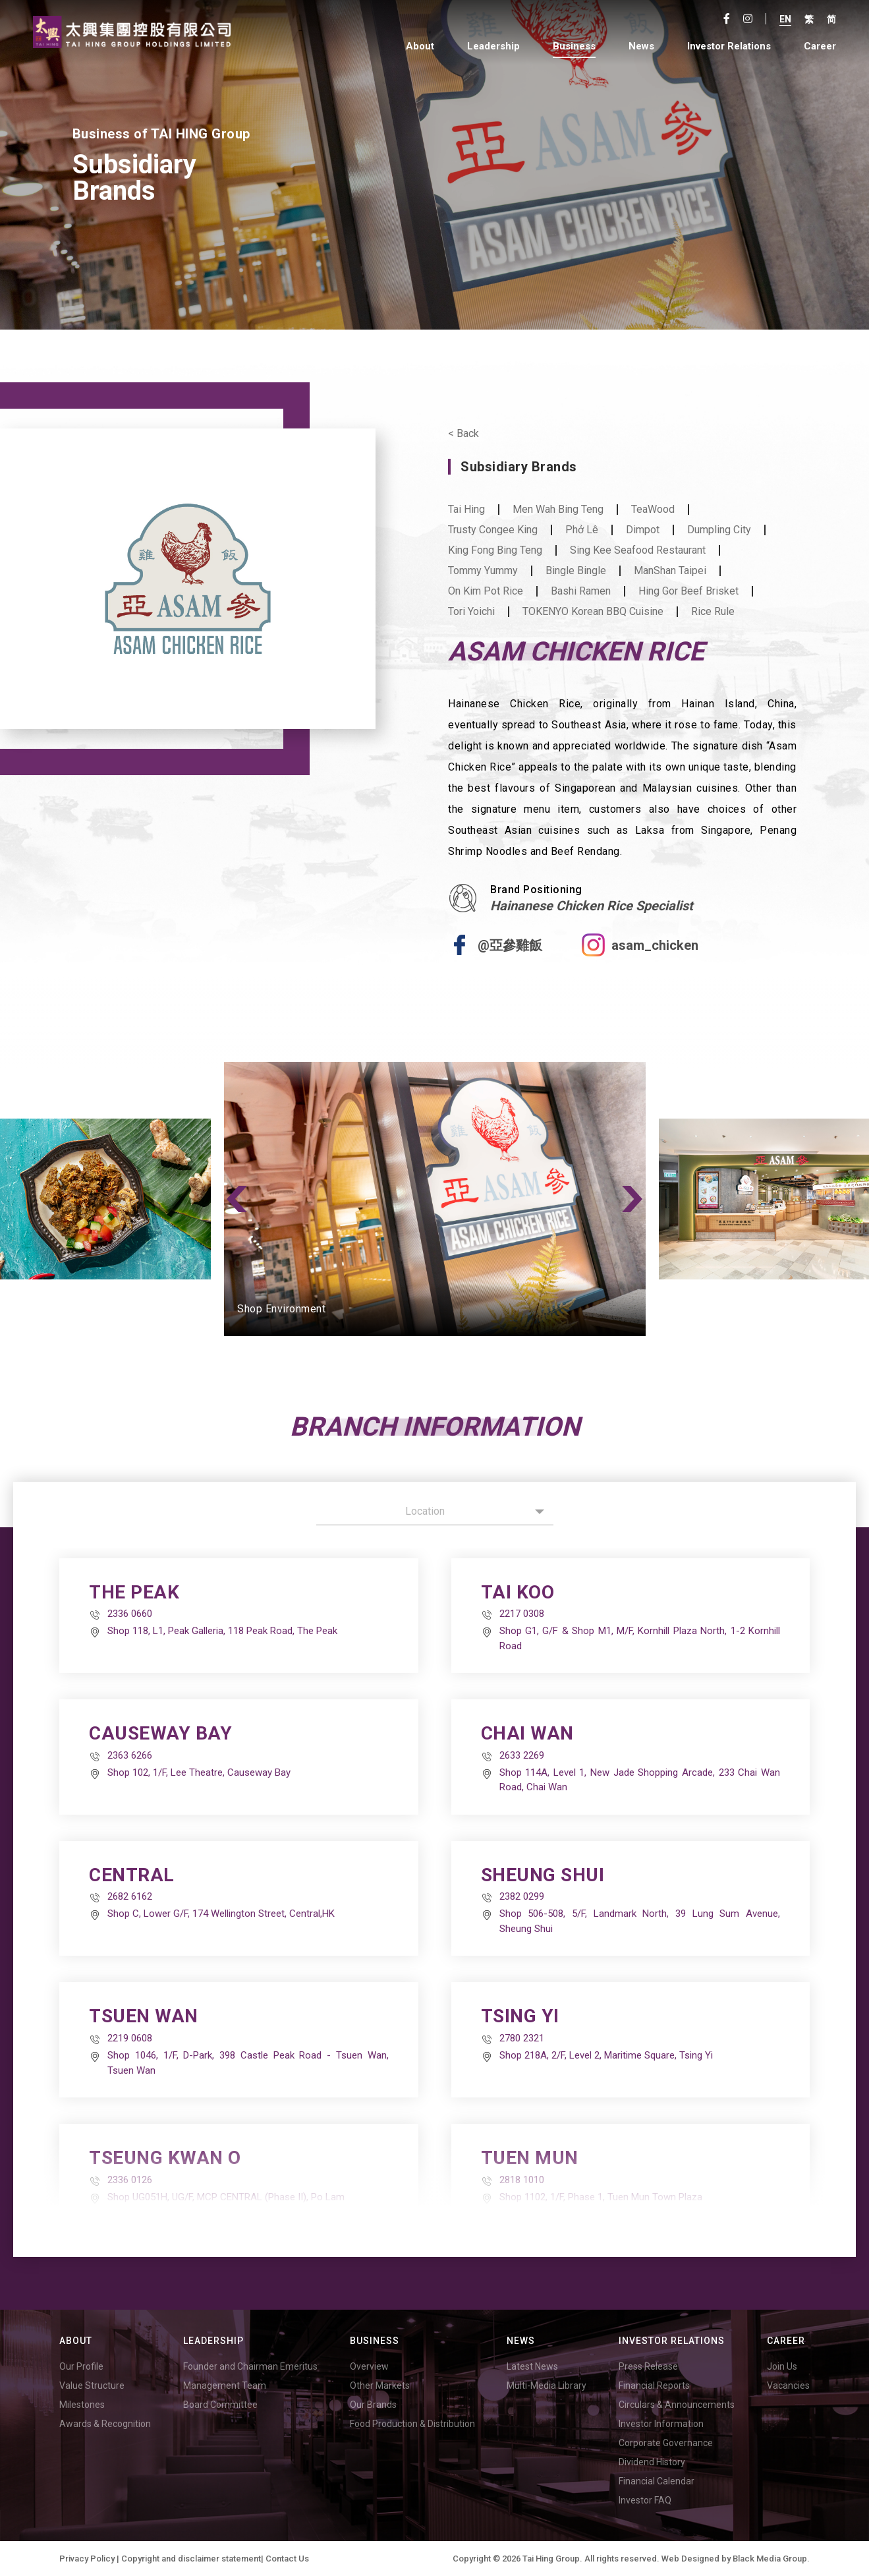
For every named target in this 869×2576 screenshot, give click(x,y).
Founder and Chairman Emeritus (250, 2366)
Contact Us (287, 2558)
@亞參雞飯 (510, 945)
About (420, 46)
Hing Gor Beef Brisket (688, 591)
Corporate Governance (666, 2442)
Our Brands (373, 2404)
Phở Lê (581, 530)
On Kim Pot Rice (485, 591)
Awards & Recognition (105, 2423)
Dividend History (652, 2462)
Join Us (782, 2366)
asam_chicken (654, 945)
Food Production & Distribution (412, 2423)
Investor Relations (729, 46)
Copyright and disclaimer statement (191, 2558)
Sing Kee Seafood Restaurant (638, 550)
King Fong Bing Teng (495, 550)
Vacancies (788, 2385)
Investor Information (661, 2423)
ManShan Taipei (670, 571)
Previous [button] (237, 1199)
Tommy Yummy (483, 571)
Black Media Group (770, 2558)
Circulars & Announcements (677, 2404)
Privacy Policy (87, 2558)
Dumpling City (719, 530)
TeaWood (653, 509)
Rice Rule (713, 611)
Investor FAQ (645, 2500)
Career (820, 46)
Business (574, 46)
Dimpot (642, 530)
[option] (434, 1199)
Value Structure (92, 2385)
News (641, 46)
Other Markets (380, 2385)
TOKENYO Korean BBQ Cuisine (592, 611)
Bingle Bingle (576, 571)
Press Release (648, 2366)
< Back (463, 433)
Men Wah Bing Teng (558, 509)
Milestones (82, 2404)
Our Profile (81, 2366)
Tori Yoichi (471, 611)
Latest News (532, 2366)
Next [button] (632, 1199)
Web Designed (690, 2558)
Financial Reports (654, 2385)
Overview (369, 2366)
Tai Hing (466, 509)
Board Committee (220, 2404)
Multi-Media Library (546, 2385)
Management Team (224, 2385)
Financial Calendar (656, 2481)
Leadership (493, 46)
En (785, 19)
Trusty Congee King (493, 530)
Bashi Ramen (581, 591)
